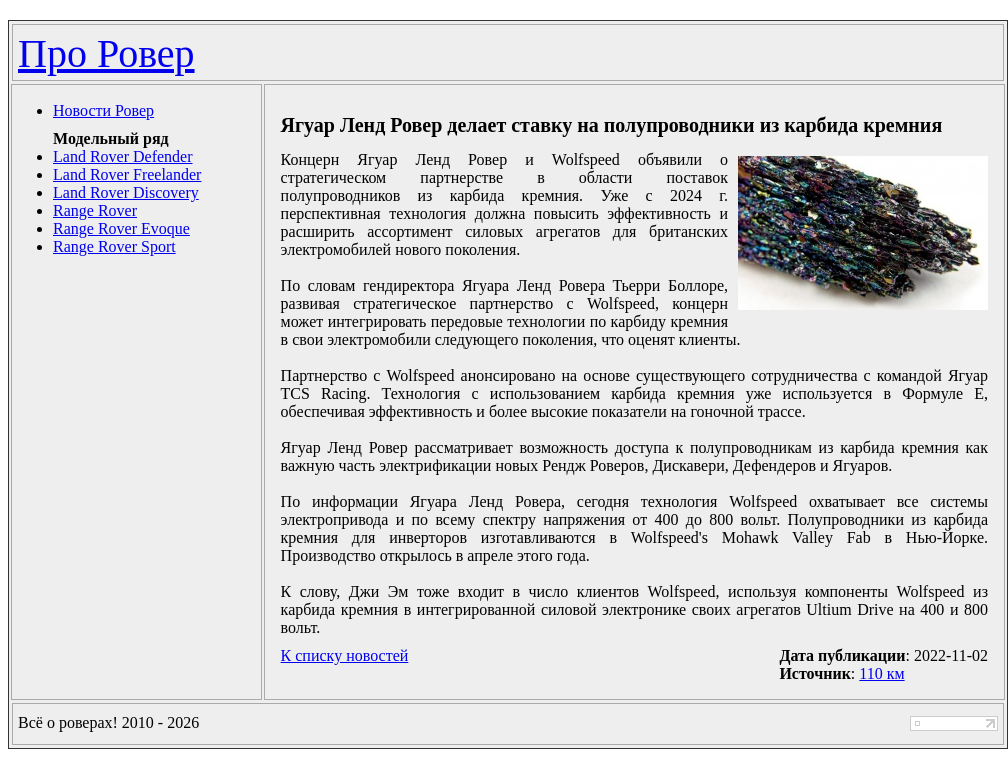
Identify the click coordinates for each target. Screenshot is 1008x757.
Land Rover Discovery (126, 192)
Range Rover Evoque (121, 228)
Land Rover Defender (123, 156)
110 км (881, 673)
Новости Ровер (103, 110)
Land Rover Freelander (127, 174)
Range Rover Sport (114, 246)
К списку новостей (345, 655)
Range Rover (95, 210)
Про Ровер (106, 53)
